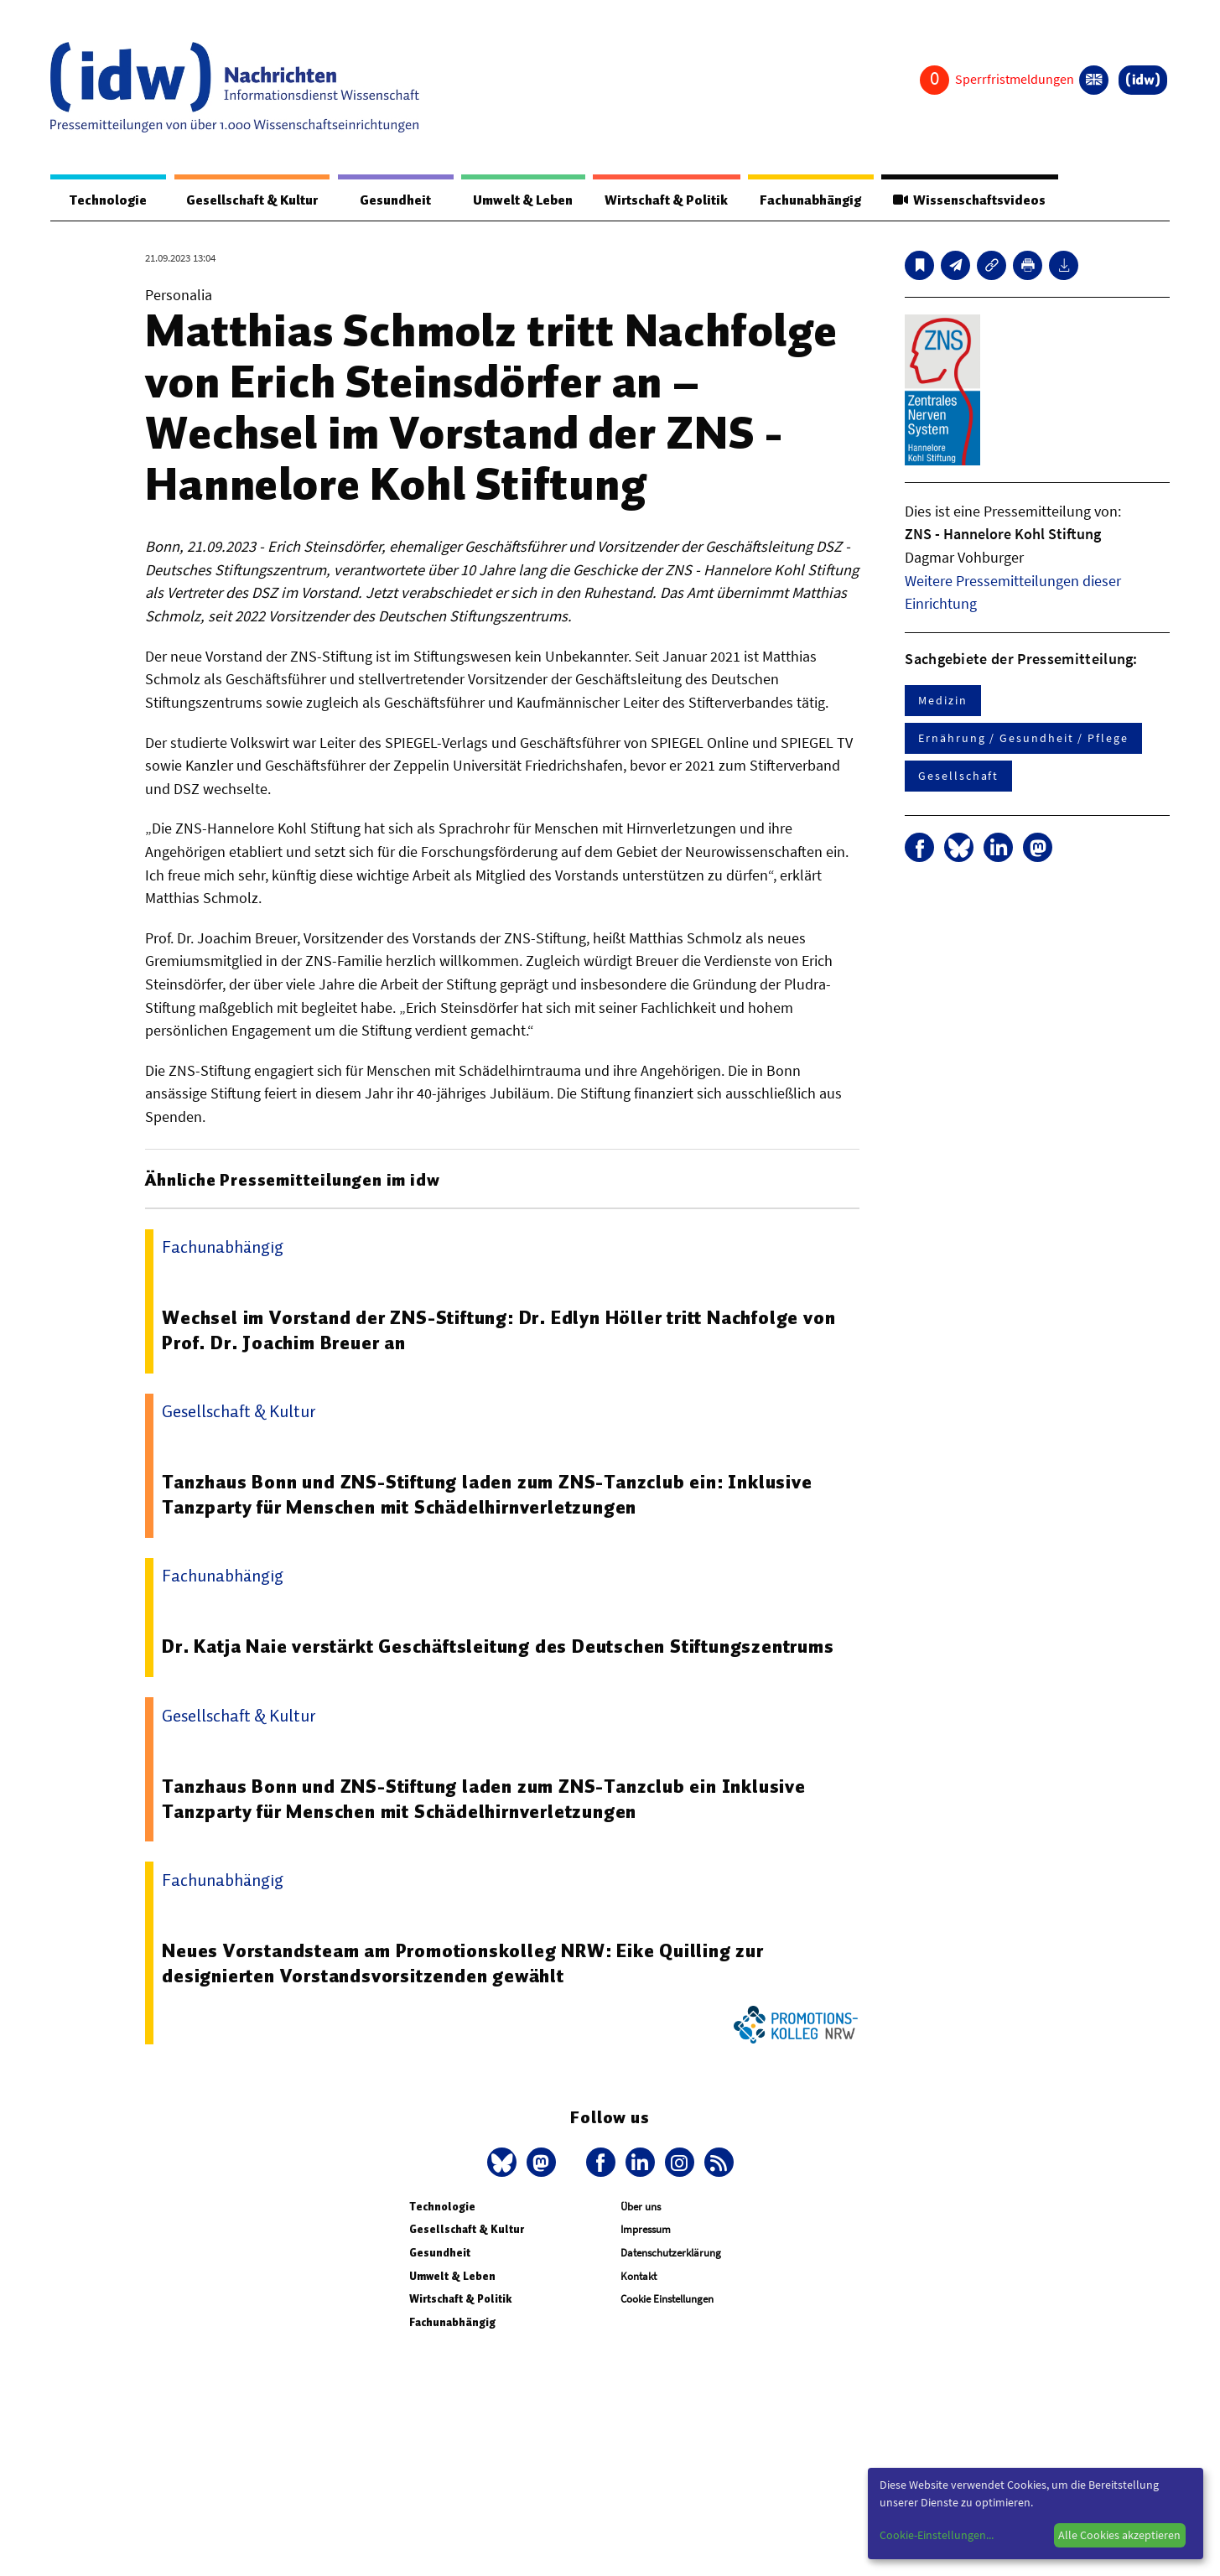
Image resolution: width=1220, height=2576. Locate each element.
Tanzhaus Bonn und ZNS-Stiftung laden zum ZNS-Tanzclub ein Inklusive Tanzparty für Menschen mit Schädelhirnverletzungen (485, 1799)
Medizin (942, 701)
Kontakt (638, 2277)
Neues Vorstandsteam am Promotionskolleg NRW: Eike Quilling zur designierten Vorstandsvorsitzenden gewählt (464, 1964)
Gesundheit (387, 200)
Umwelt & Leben (513, 200)
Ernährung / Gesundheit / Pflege (1023, 738)
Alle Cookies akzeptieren (1119, 2534)
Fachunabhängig (806, 200)
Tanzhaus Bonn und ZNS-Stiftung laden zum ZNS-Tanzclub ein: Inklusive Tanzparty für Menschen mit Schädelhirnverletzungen (488, 1495)
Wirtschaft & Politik (658, 200)
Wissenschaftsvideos (968, 200)
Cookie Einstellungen (667, 2300)
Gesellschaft (958, 776)
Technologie (104, 200)
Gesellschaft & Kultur (246, 200)
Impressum (645, 2230)
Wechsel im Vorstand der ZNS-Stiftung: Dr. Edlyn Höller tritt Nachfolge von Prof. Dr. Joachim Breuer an (501, 1331)
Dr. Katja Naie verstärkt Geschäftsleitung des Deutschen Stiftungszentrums (500, 1647)
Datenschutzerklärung (670, 2253)
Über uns (640, 2207)
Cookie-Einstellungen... (937, 2534)
